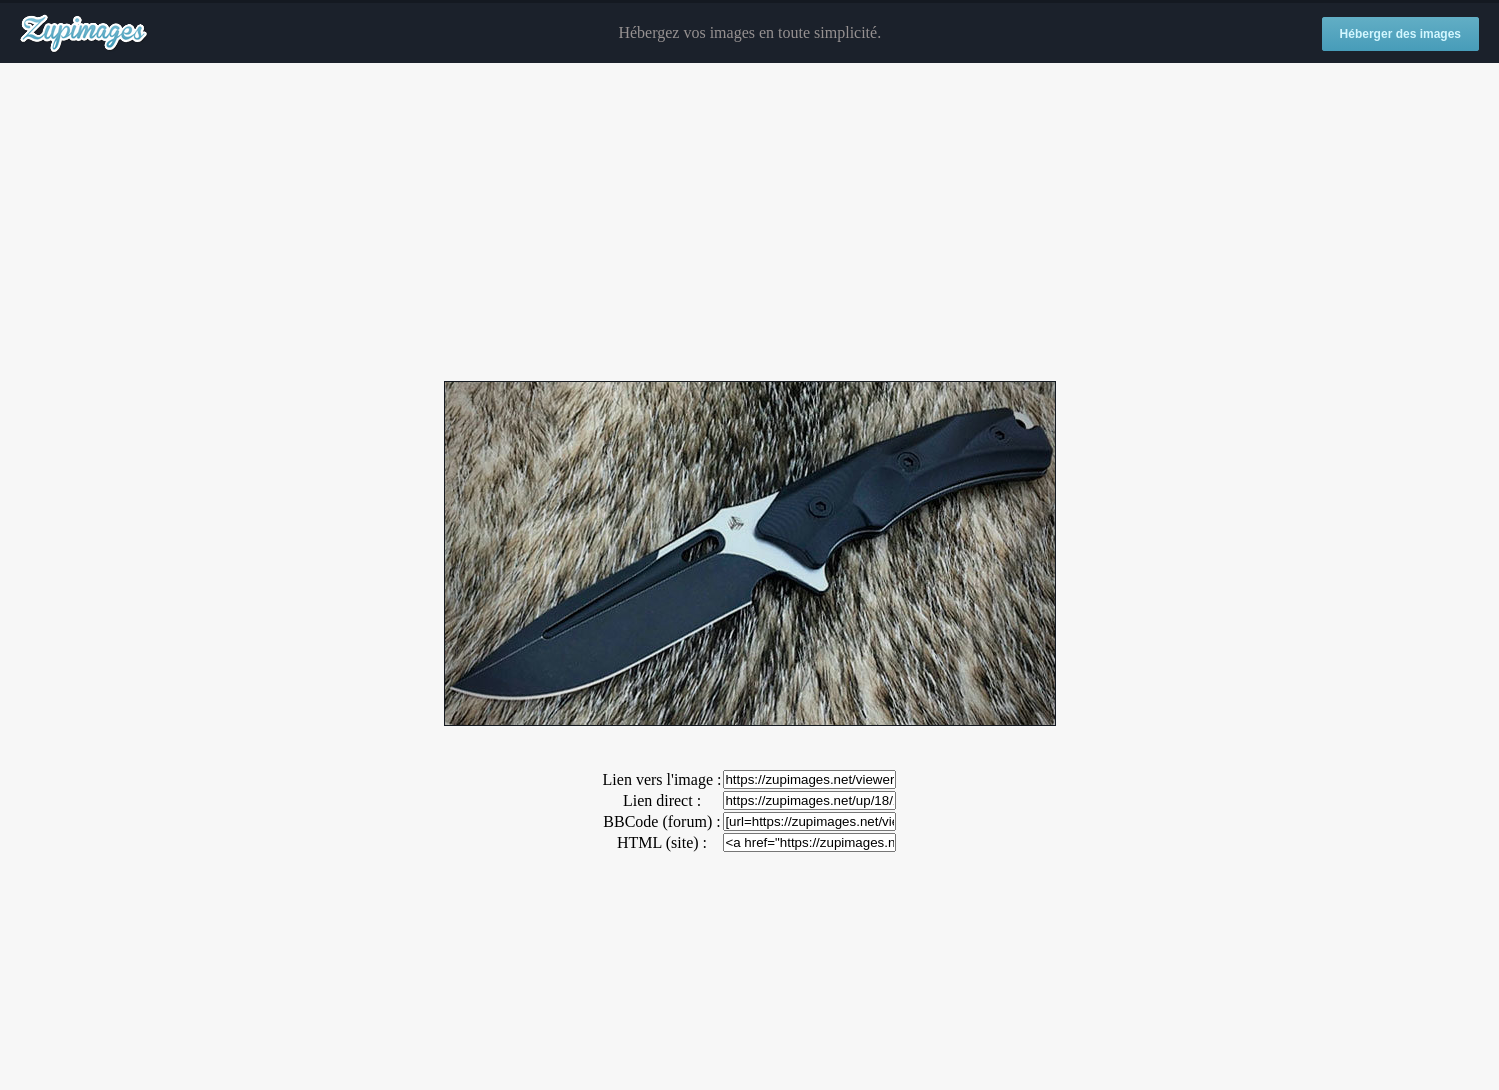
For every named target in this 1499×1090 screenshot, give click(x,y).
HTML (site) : (662, 842)
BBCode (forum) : (661, 821)
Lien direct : (662, 800)
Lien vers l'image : (662, 779)
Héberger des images (1400, 34)
